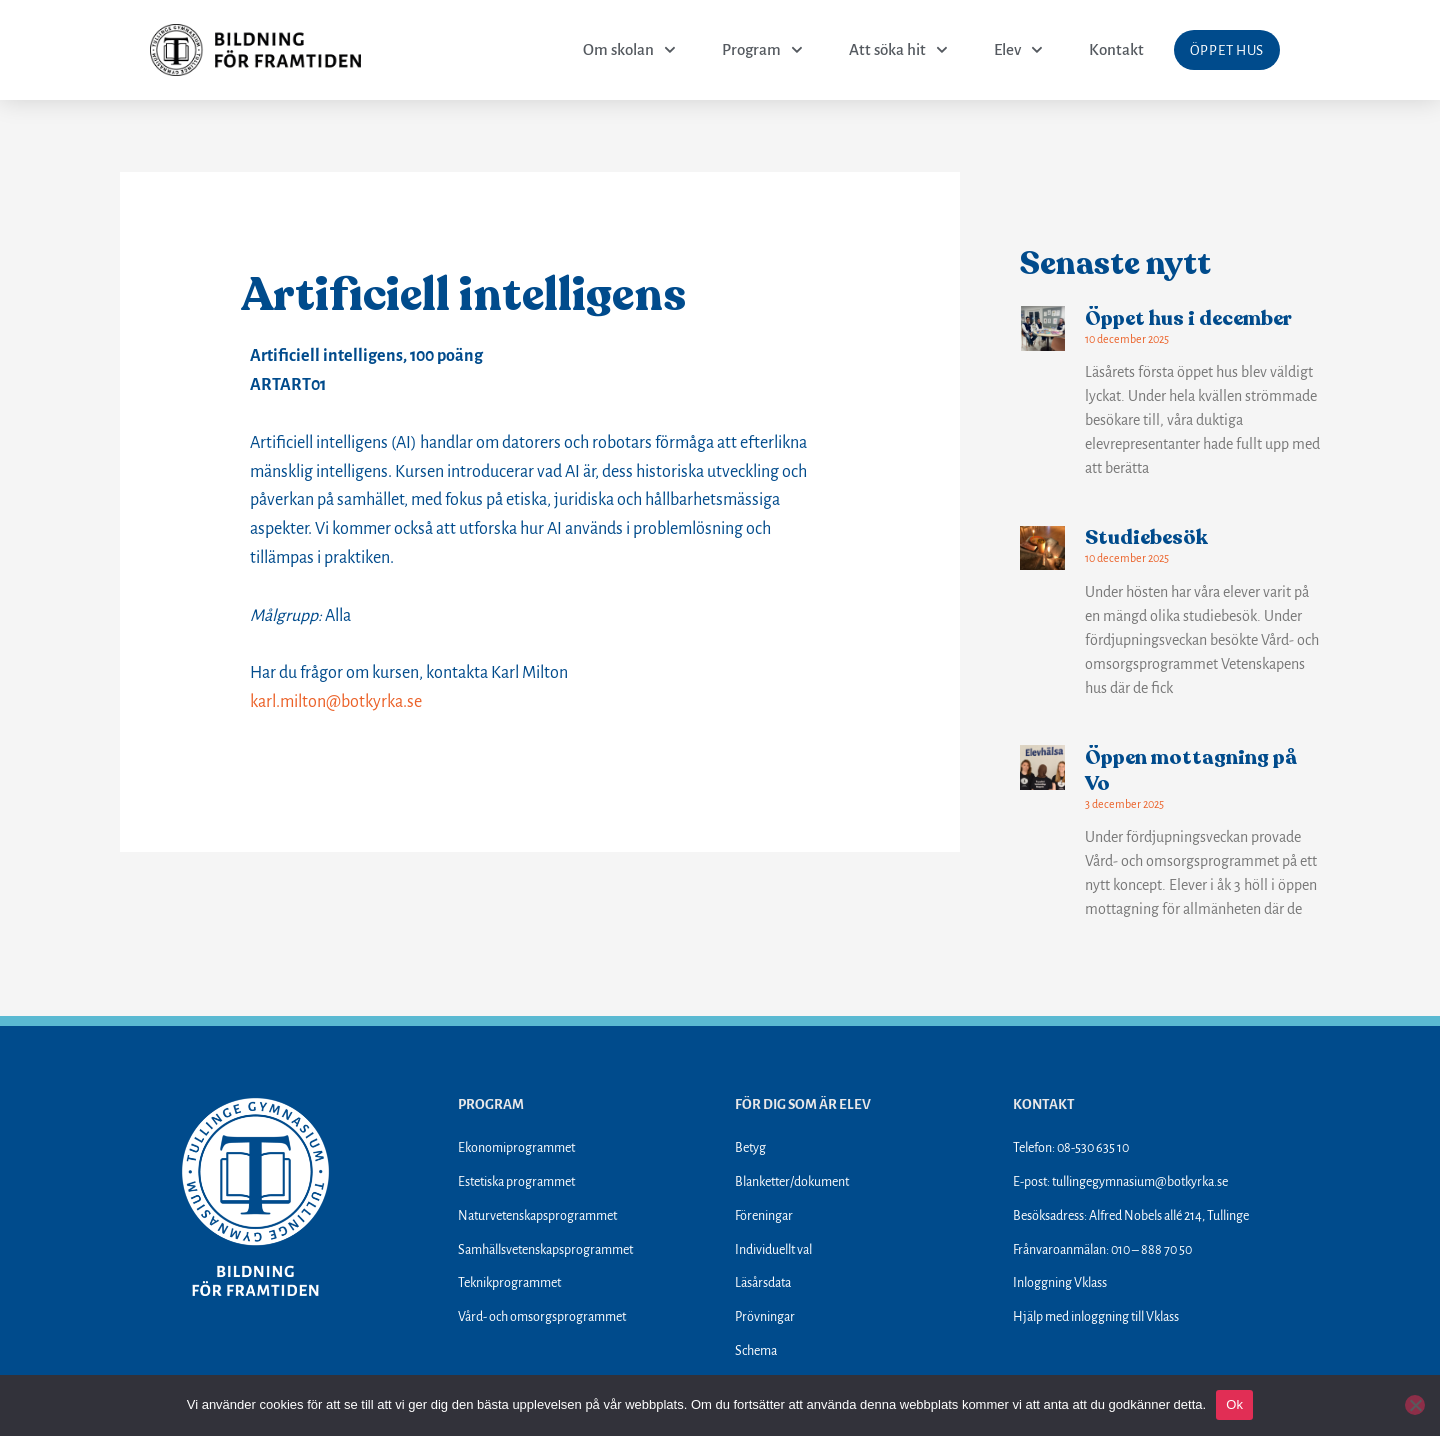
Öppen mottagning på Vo (1191, 770)
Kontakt (1116, 49)
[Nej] (1415, 1405)
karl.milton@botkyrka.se (336, 702)
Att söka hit (898, 50)
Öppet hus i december (1188, 318)
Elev (1018, 50)
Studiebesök (1146, 537)
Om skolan (629, 50)
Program (762, 50)
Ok (1234, 1404)
